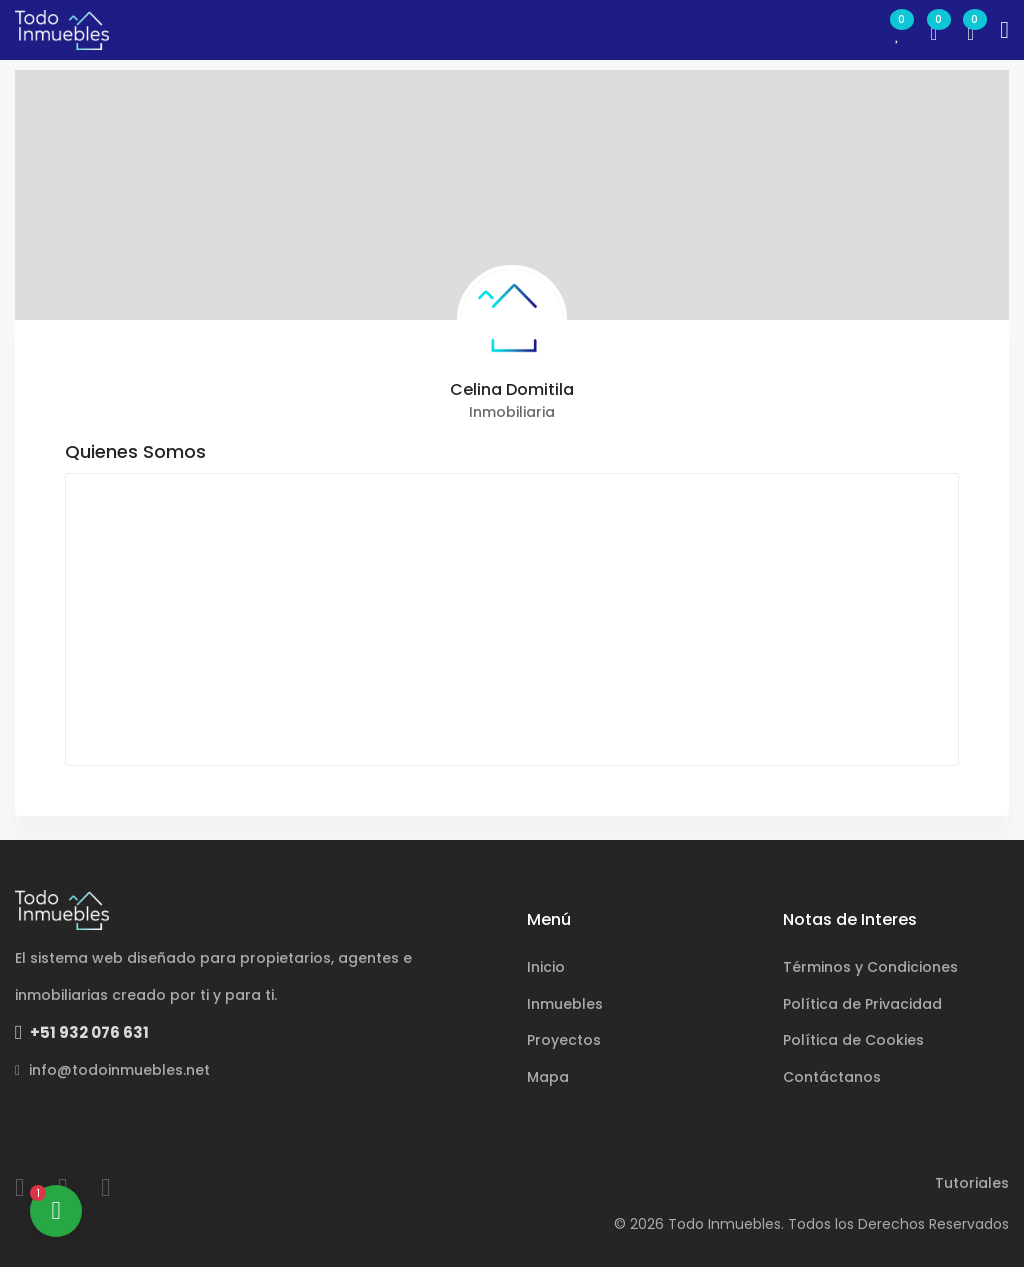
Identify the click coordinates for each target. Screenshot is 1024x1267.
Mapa (548, 1077)
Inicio (546, 967)
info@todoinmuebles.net (112, 1070)
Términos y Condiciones (870, 967)
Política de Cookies (853, 1040)
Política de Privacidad (862, 1004)
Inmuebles (565, 1004)
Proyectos (564, 1040)
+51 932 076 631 (82, 1032)
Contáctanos (832, 1077)
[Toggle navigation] (1004, 30)
